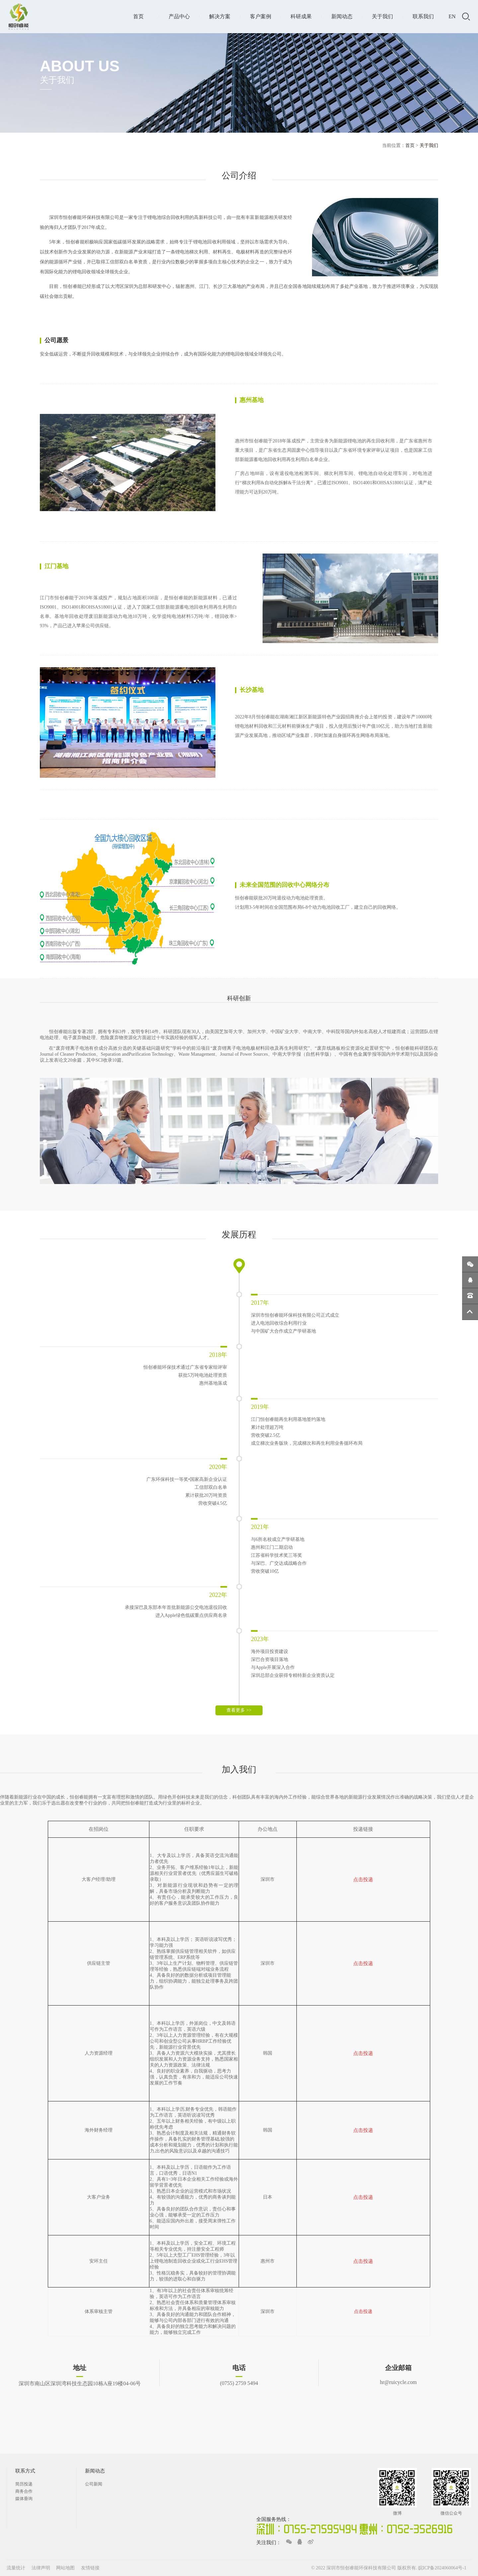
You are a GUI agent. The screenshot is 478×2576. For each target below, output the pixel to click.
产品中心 (179, 16)
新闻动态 (342, 16)
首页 (138, 16)
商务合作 (24, 2491)
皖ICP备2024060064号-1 (442, 2567)
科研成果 (301, 16)
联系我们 (423, 16)
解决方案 (219, 16)
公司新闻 (93, 2483)
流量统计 (16, 2567)
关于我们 (382, 16)
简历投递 (24, 2483)
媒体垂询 (24, 2498)
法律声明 (41, 2567)
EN (451, 16)
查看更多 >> (238, 1710)
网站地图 (66, 2567)
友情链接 (90, 2567)
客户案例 (260, 16)
